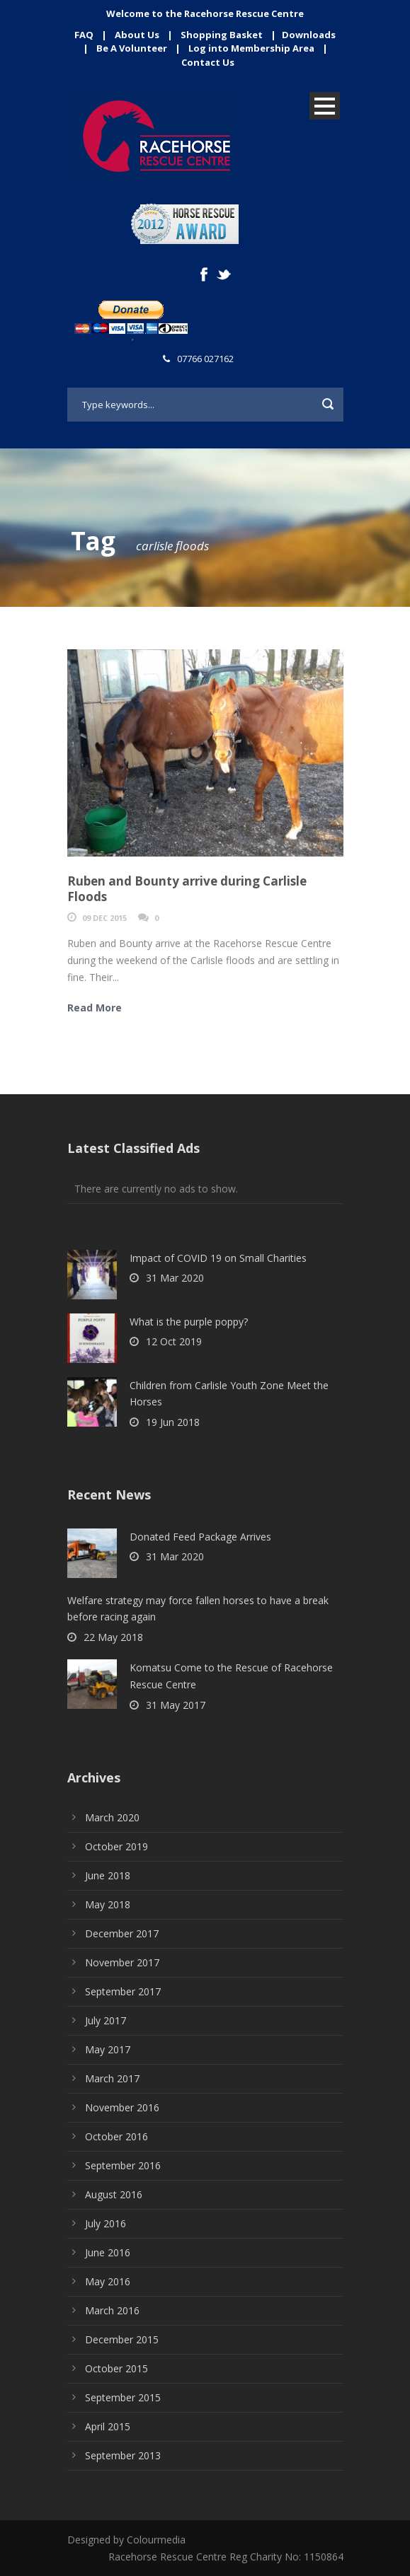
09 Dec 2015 (104, 917)
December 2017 (122, 1933)
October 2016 (116, 2136)
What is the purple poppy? (189, 1321)
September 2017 (123, 1991)
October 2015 (116, 2368)
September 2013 (123, 2455)
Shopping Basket (222, 34)
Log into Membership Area (251, 48)
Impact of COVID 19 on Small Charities (218, 1258)
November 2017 (122, 1962)
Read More (94, 1007)
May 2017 (107, 2049)
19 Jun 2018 (173, 1422)
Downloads (309, 34)
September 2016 (123, 2165)
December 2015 (122, 2339)
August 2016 (113, 2194)
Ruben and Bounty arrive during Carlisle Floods (187, 889)
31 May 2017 (175, 1705)
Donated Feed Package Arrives (200, 1536)
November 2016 (122, 2107)
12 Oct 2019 (174, 1341)
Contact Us (207, 62)
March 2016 (112, 2310)
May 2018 (107, 1904)
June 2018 (107, 1875)
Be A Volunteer (131, 48)
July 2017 (105, 2020)
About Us (137, 34)
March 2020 (112, 1817)
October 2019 (116, 1846)
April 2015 (107, 2426)
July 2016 (105, 2223)
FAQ (83, 34)
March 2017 (112, 2078)
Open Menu (324, 106)
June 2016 (107, 2252)
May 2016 (107, 2281)
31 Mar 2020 (175, 1277)
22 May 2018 (113, 1637)
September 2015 (123, 2397)
